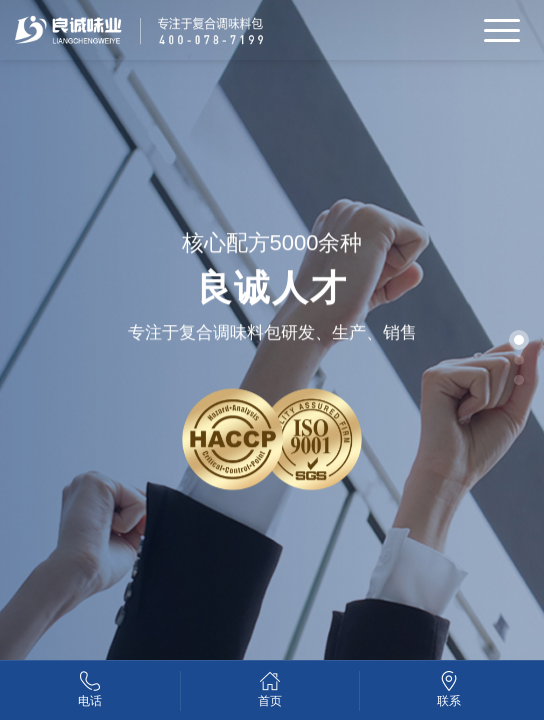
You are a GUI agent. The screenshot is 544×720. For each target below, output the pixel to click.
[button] (519, 340)
